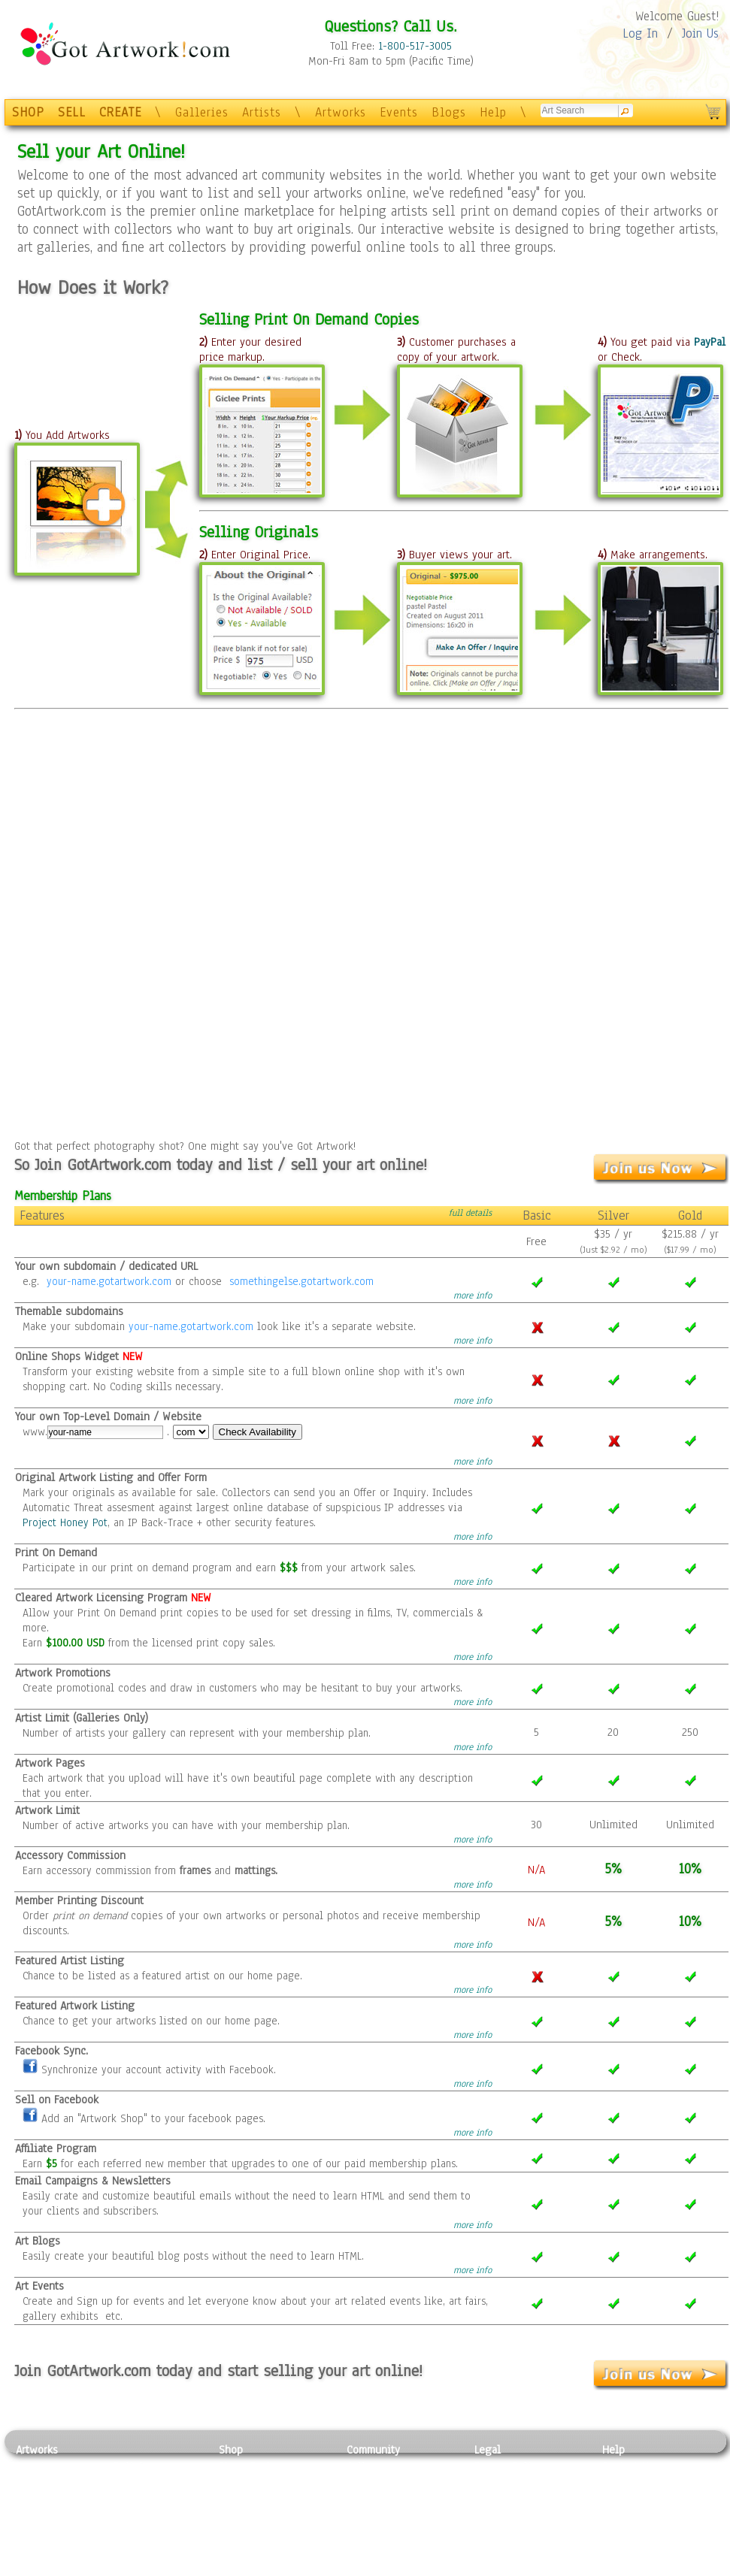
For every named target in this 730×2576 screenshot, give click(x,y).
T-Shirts (238, 2533)
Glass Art (135, 2550)
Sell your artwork (389, 2533)
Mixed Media (47, 2533)
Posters (236, 2500)
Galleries (202, 112)
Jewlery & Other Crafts (159, 2568)
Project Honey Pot (65, 1522)
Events (399, 112)
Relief (128, 2466)
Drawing (36, 2500)
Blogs (449, 112)
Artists (261, 112)
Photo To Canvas (258, 2466)
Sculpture (39, 2550)
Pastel (129, 2483)
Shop (231, 2449)
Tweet (617, 2567)
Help (493, 112)
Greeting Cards (255, 2517)
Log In (640, 33)
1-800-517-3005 (415, 45)
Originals (241, 2550)
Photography (46, 2483)
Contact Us (628, 2466)
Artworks (340, 112)
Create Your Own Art (267, 2567)
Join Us (700, 33)
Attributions (499, 2500)
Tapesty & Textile (155, 2533)
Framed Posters (255, 2483)
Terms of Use (505, 2483)
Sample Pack (632, 2483)
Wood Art (135, 2500)
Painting (36, 2466)
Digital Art (41, 2517)
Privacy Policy (508, 2466)
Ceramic (133, 2517)
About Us (624, 2500)
